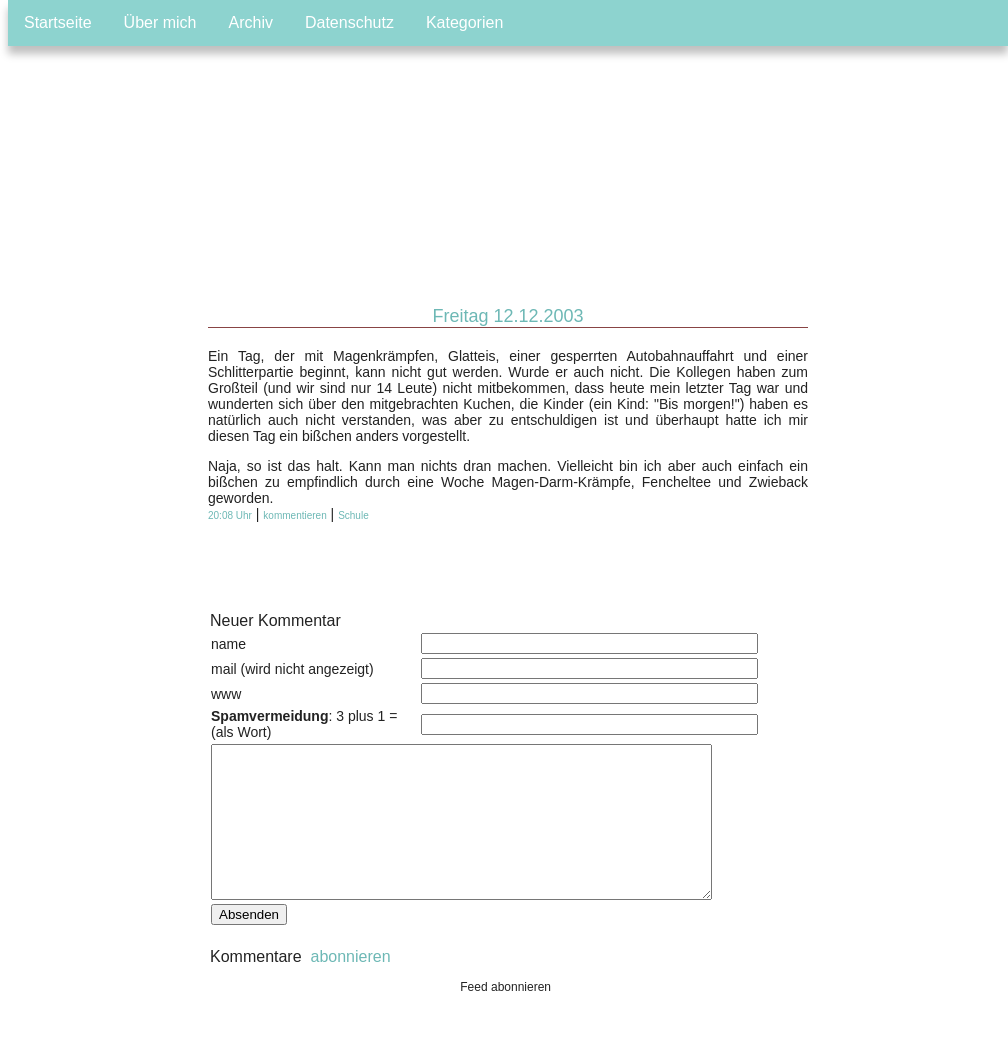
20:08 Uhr (230, 515)
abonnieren (348, 986)
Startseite (58, 22)
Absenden (249, 944)
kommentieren (294, 515)
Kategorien (464, 22)
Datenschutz (349, 22)
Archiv (251, 22)
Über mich (160, 22)
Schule (353, 515)
